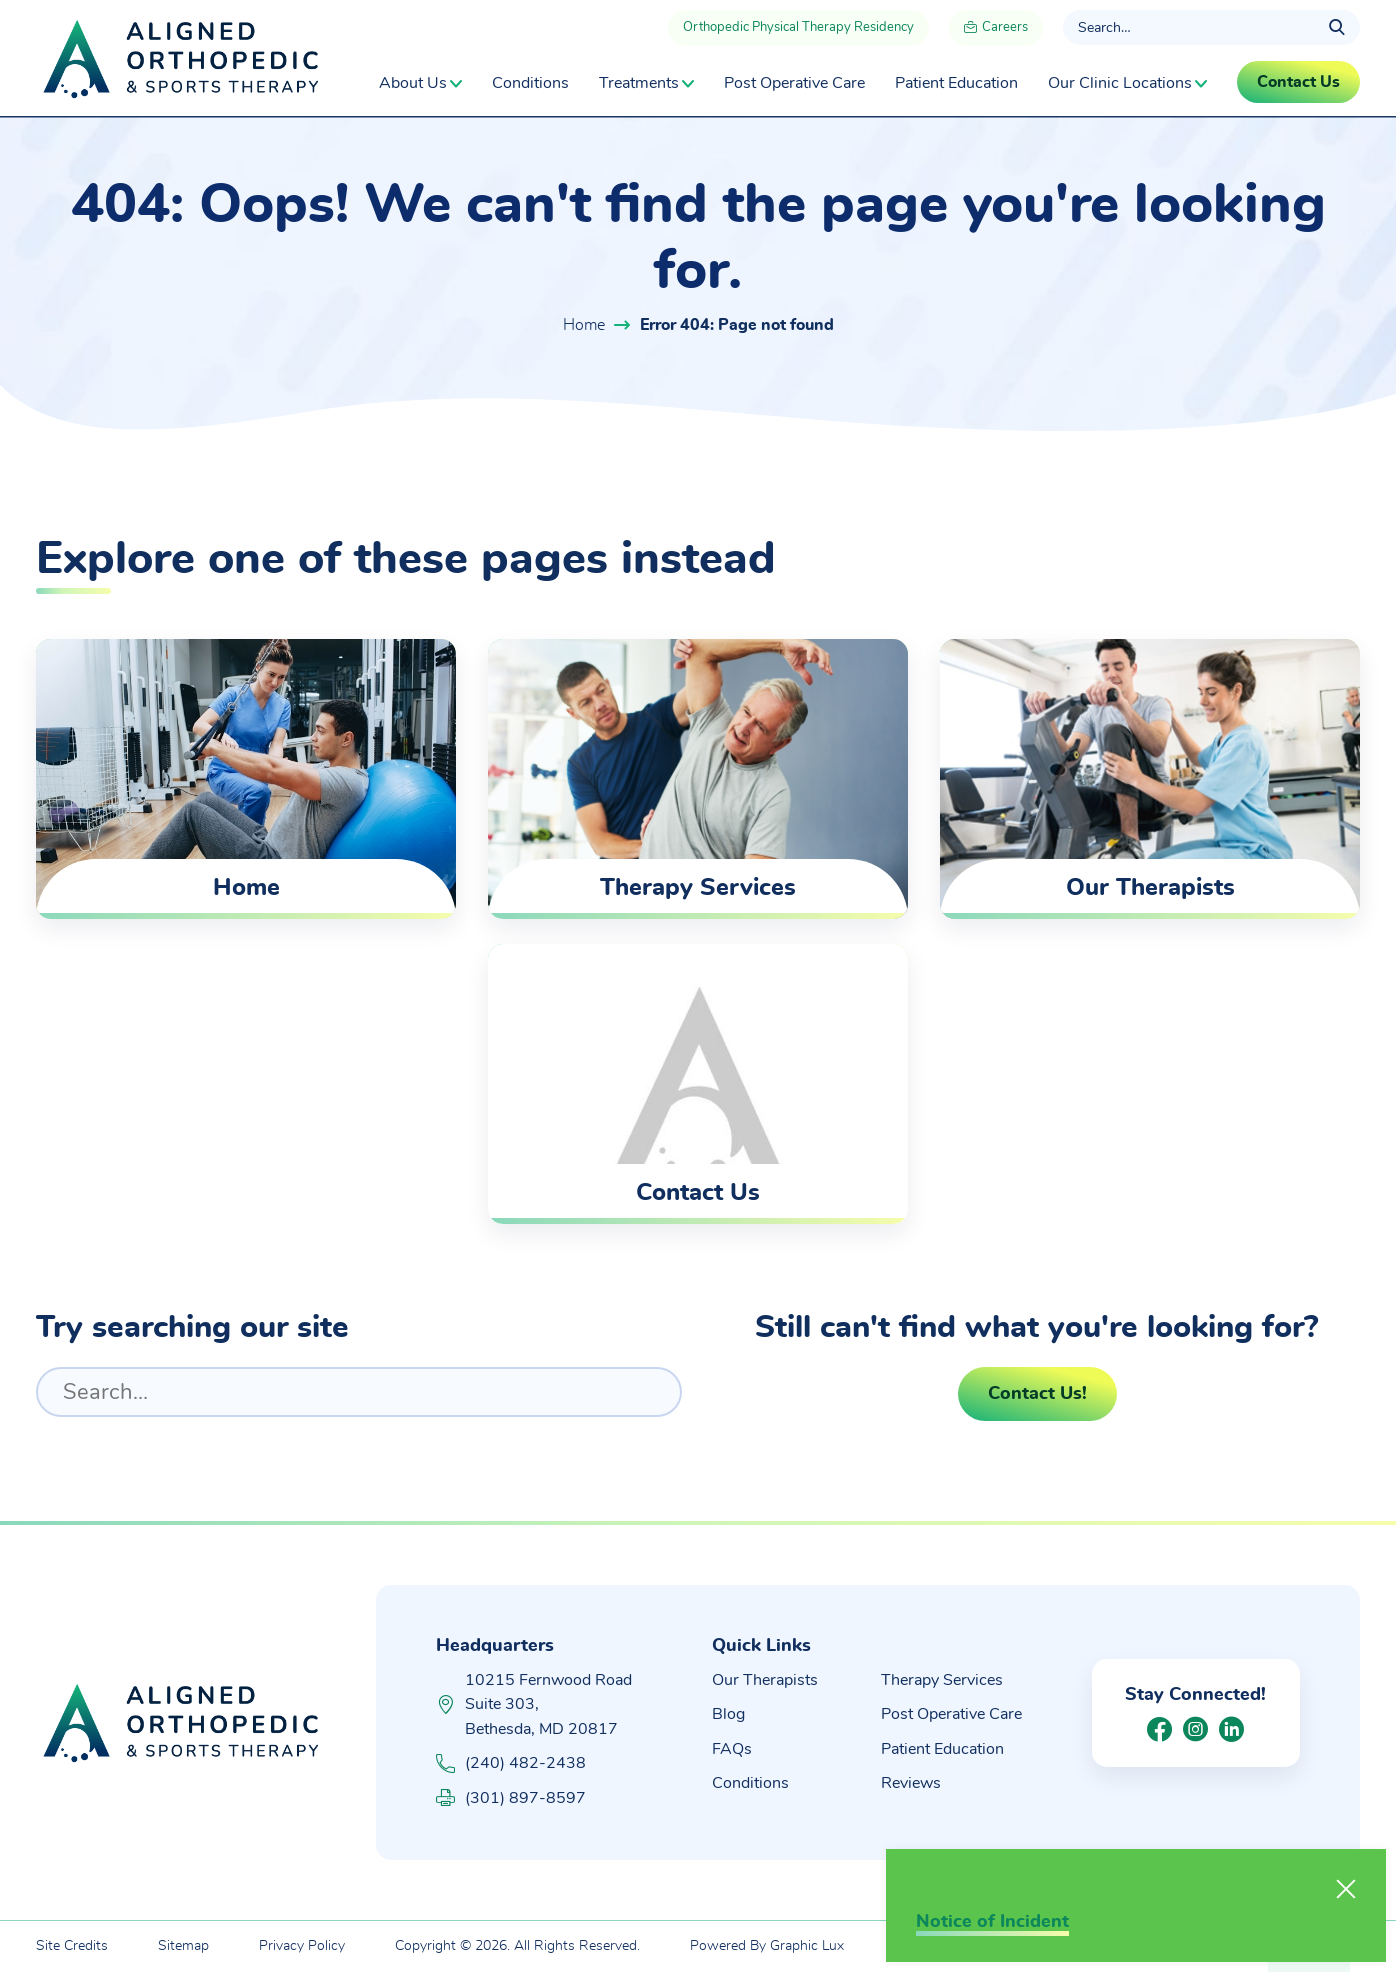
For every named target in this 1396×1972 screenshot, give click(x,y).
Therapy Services (942, 1680)
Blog (728, 1714)
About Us (413, 83)
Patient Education (956, 83)
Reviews (911, 1783)
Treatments (639, 83)
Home (584, 325)
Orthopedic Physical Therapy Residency (798, 27)
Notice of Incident (992, 1922)
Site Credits (72, 1946)
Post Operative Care (794, 83)
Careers (996, 29)
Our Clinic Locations (1120, 83)
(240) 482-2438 (511, 1763)
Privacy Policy (302, 1946)
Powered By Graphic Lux (767, 1946)
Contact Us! (1037, 1394)
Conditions (530, 83)
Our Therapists (765, 1680)
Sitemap (183, 1946)
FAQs (732, 1749)
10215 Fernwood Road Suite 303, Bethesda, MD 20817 (548, 1704)
